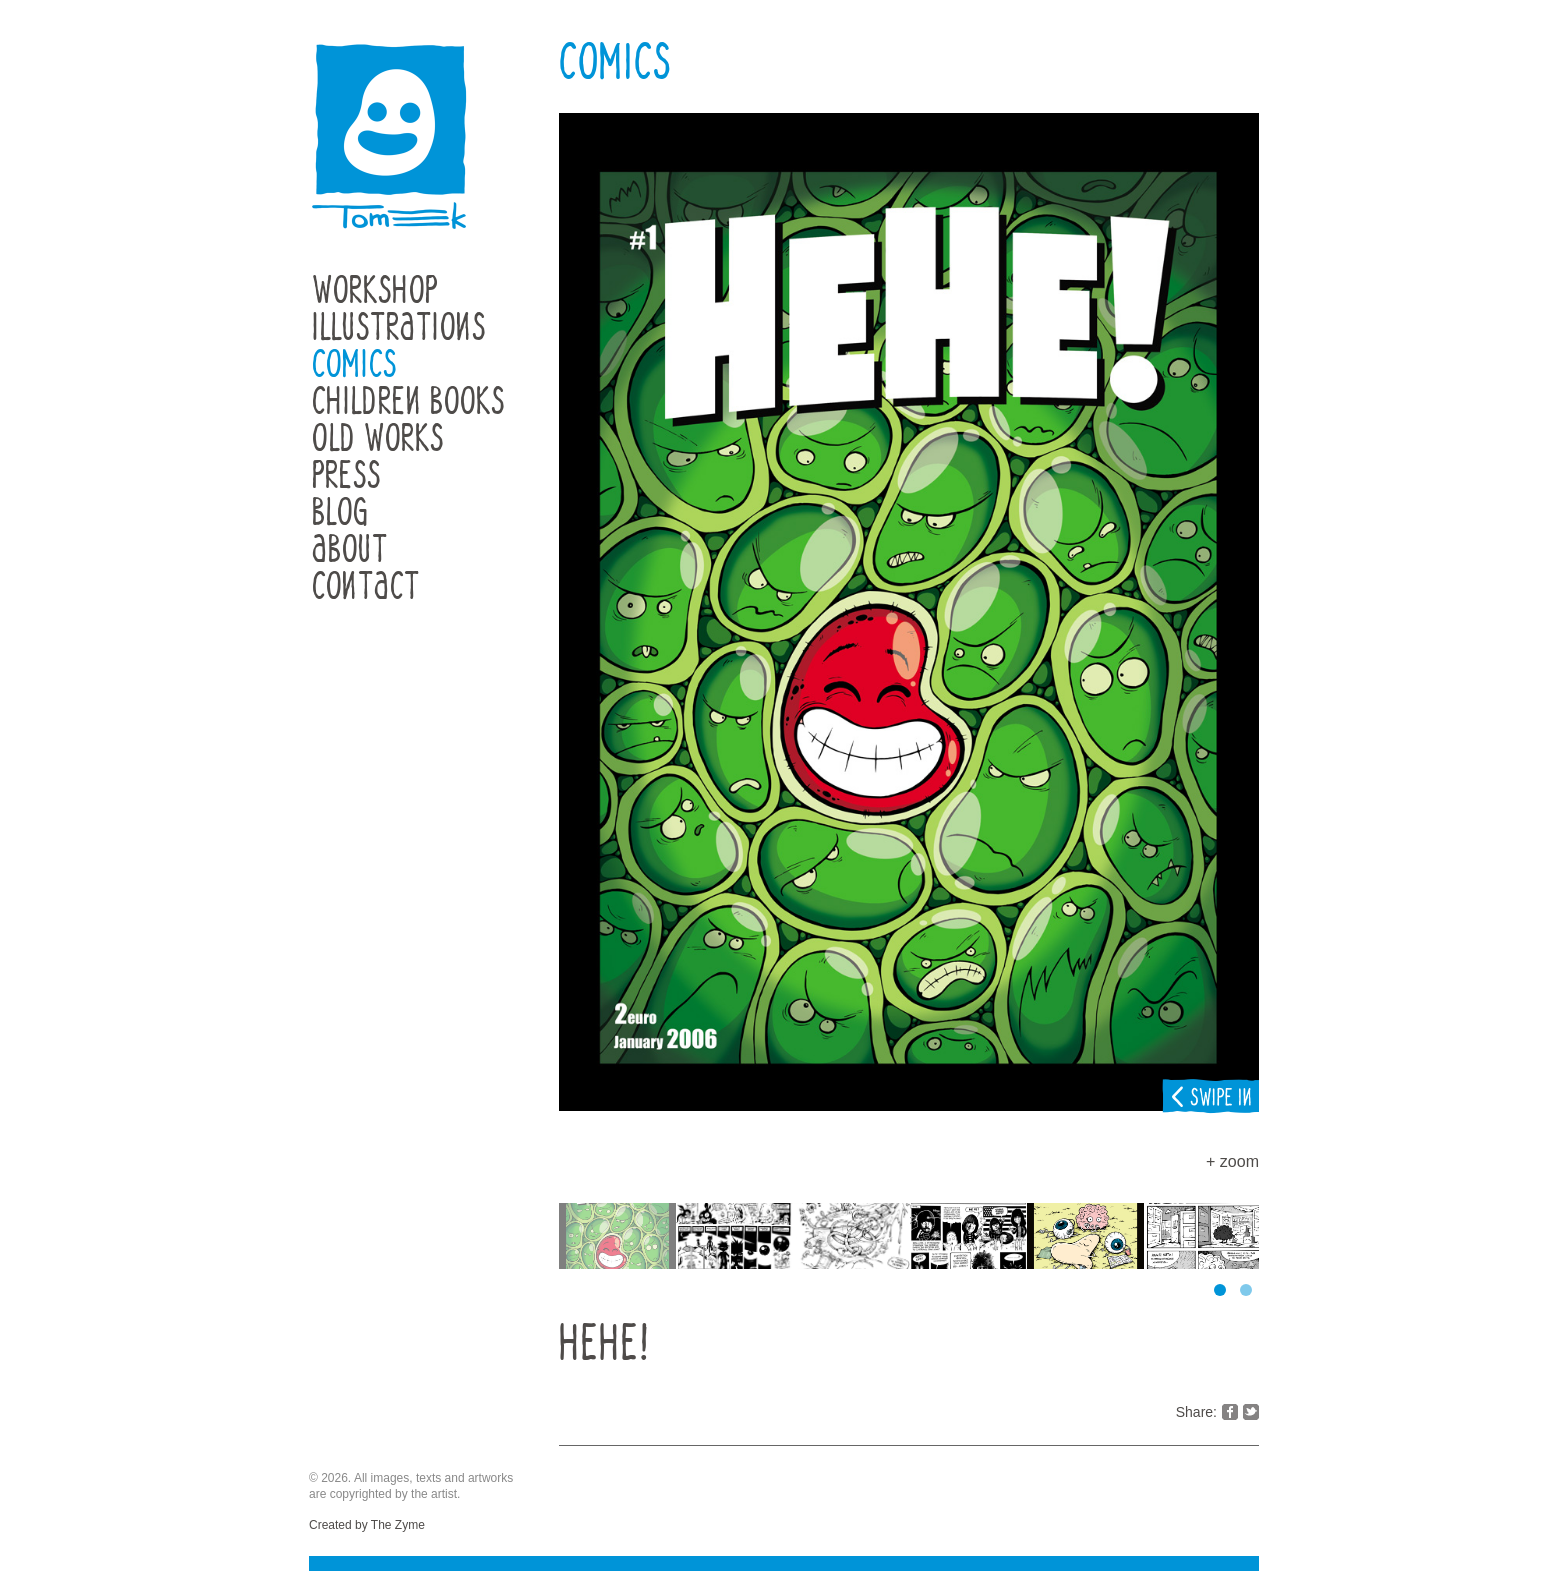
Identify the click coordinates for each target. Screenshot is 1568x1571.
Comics (354, 365)
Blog (340, 513)
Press (346, 476)
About (350, 550)
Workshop (375, 291)
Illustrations (399, 328)
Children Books (408, 402)
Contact (366, 587)
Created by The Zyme (367, 1525)
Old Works (378, 439)
